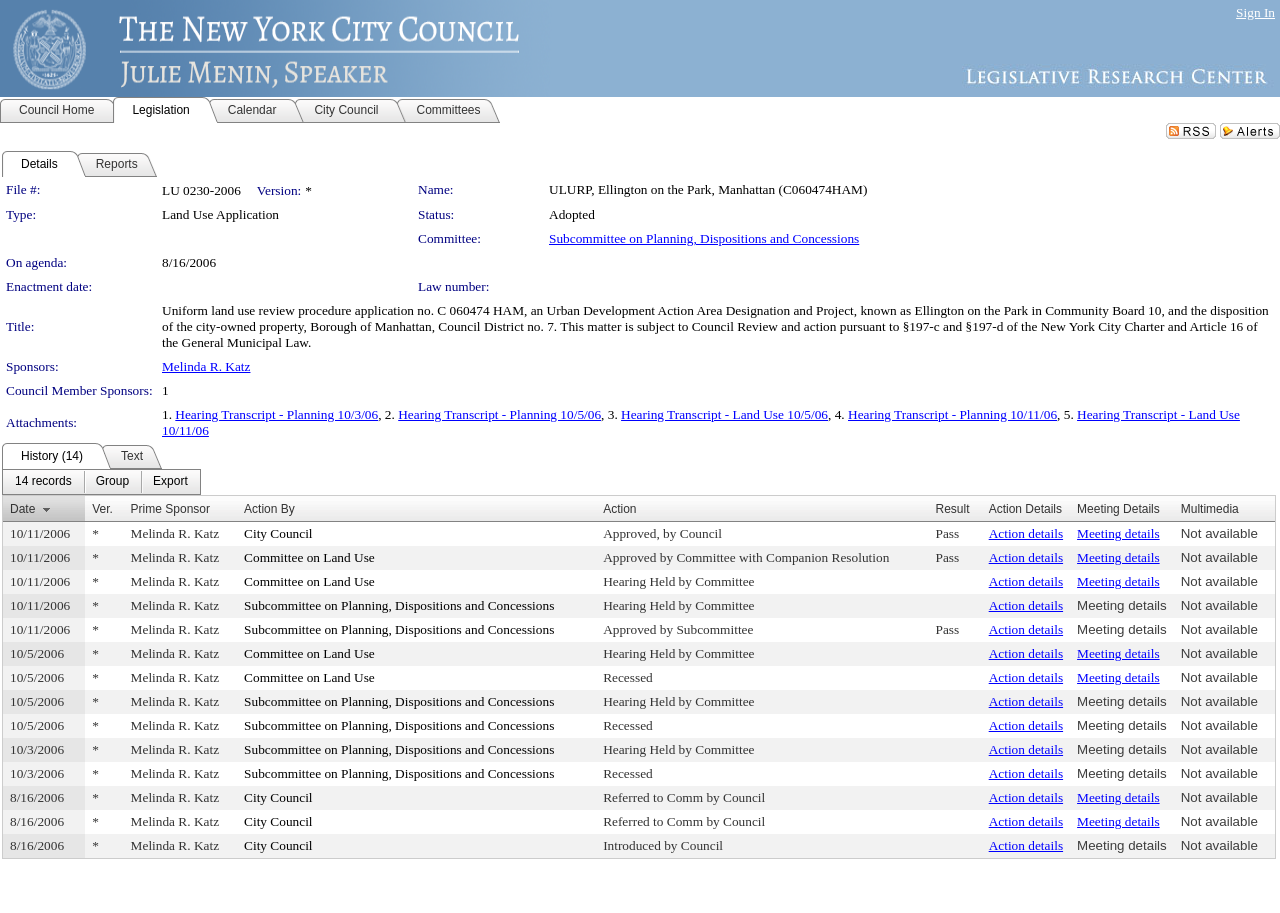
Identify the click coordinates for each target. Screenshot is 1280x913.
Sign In (1255, 12)
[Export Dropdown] (170, 482)
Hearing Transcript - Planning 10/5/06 (499, 414)
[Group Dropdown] (112, 482)
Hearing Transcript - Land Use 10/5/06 (724, 414)
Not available (1219, 533)
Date (22, 509)
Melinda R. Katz (206, 366)
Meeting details (1118, 533)
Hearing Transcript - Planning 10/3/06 (276, 414)
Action (619, 509)
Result (953, 509)
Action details (1026, 533)
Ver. (102, 509)
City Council (278, 533)
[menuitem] (43, 482)
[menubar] (101, 482)
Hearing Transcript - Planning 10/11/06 (952, 414)
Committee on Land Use (309, 557)
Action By (269, 509)
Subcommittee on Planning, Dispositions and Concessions (704, 238)
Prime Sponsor (170, 509)
